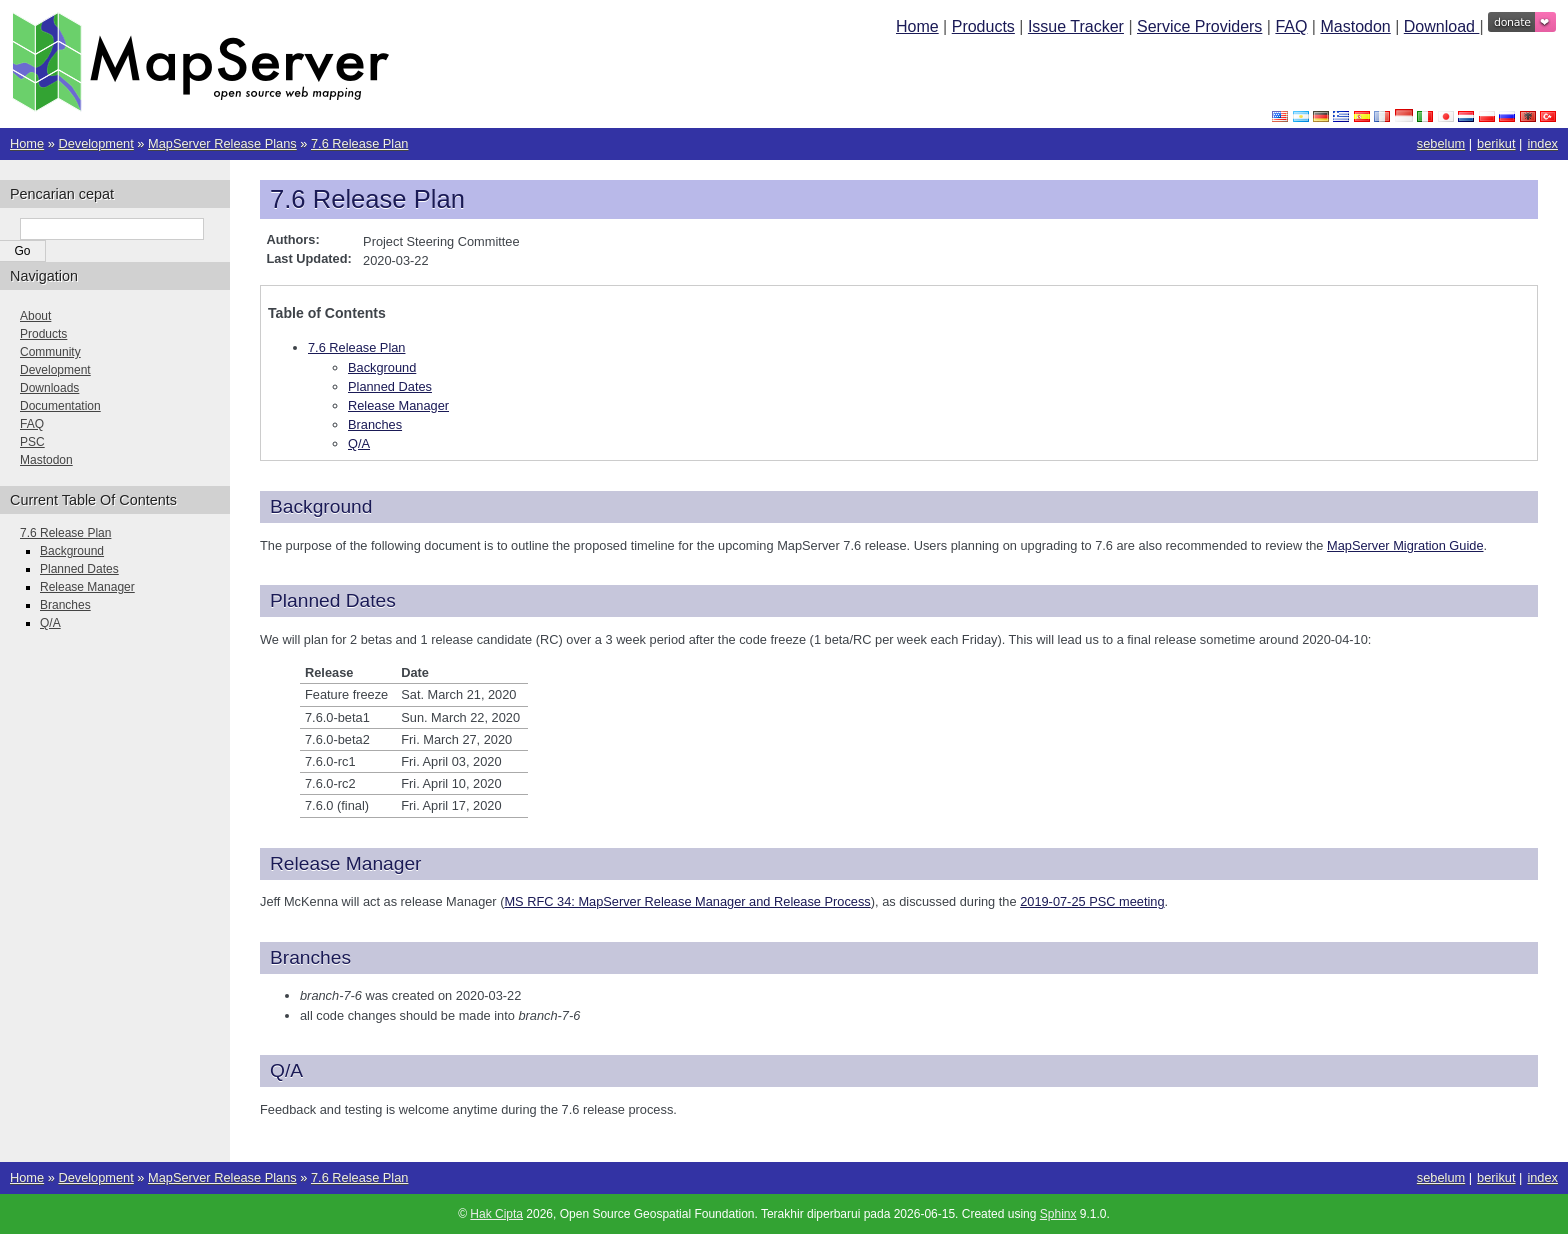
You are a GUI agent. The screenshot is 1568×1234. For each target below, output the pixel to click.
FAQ (1291, 26)
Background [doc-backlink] (321, 506)
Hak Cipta (496, 1214)
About (35, 316)
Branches (375, 424)
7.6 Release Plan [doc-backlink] (367, 199)
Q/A (359, 443)
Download (1442, 26)
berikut (1496, 143)
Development (95, 143)
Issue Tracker (1076, 26)
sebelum (1441, 143)
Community (50, 352)
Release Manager (398, 405)
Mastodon (1355, 26)
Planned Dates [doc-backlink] (333, 600)
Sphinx (1058, 1214)
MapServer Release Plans (222, 143)
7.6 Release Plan (359, 143)
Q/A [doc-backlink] (286, 1070)
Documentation (60, 406)
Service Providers (1199, 26)
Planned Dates (390, 386)
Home (917, 26)
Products (983, 26)
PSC (32, 442)
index (1542, 143)
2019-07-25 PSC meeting (1092, 901)
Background (382, 367)
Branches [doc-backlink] (310, 957)
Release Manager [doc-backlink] (345, 863)
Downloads (49, 388)
